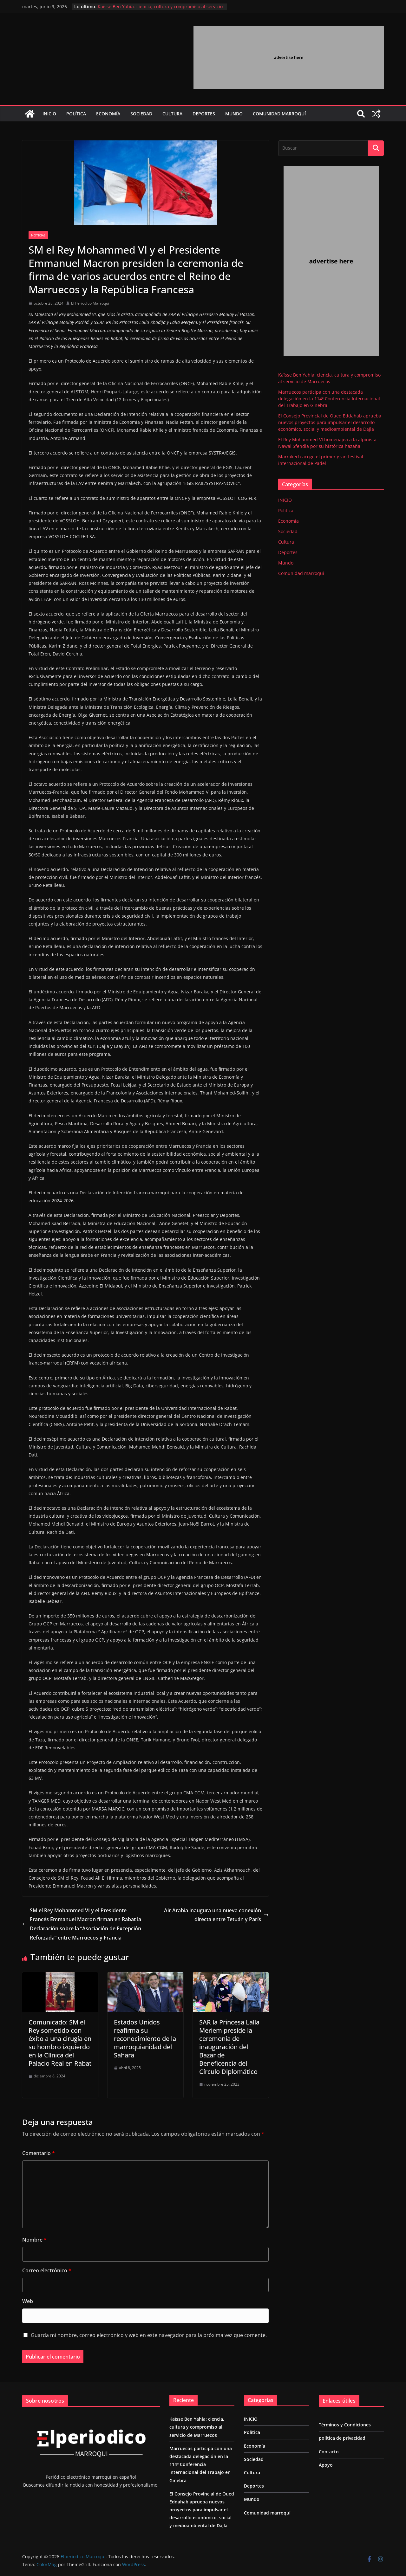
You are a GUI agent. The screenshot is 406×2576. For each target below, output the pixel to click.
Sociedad (141, 114)
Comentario (38, 2153)
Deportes (204, 114)
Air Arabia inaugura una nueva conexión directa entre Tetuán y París (216, 1915)
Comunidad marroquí (279, 114)
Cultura (172, 114)
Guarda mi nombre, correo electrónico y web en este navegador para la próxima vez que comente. (149, 2335)
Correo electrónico (46, 2270)
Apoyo (326, 2465)
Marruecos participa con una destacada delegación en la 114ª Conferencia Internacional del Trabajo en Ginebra (329, 398)
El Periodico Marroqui (90, 303)
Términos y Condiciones (345, 2425)
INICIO (49, 114)
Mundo (234, 114)
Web (27, 2301)
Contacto (329, 2452)
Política (76, 114)
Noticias (38, 235)
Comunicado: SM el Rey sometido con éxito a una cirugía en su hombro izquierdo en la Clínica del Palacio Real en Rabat (60, 2043)
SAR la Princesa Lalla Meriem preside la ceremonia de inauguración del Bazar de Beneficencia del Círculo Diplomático (229, 2047)
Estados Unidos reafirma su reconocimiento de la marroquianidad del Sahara (145, 2038)
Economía (108, 114)
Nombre (34, 2239)
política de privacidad (342, 2438)
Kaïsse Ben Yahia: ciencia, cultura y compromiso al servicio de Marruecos (196, 2427)
